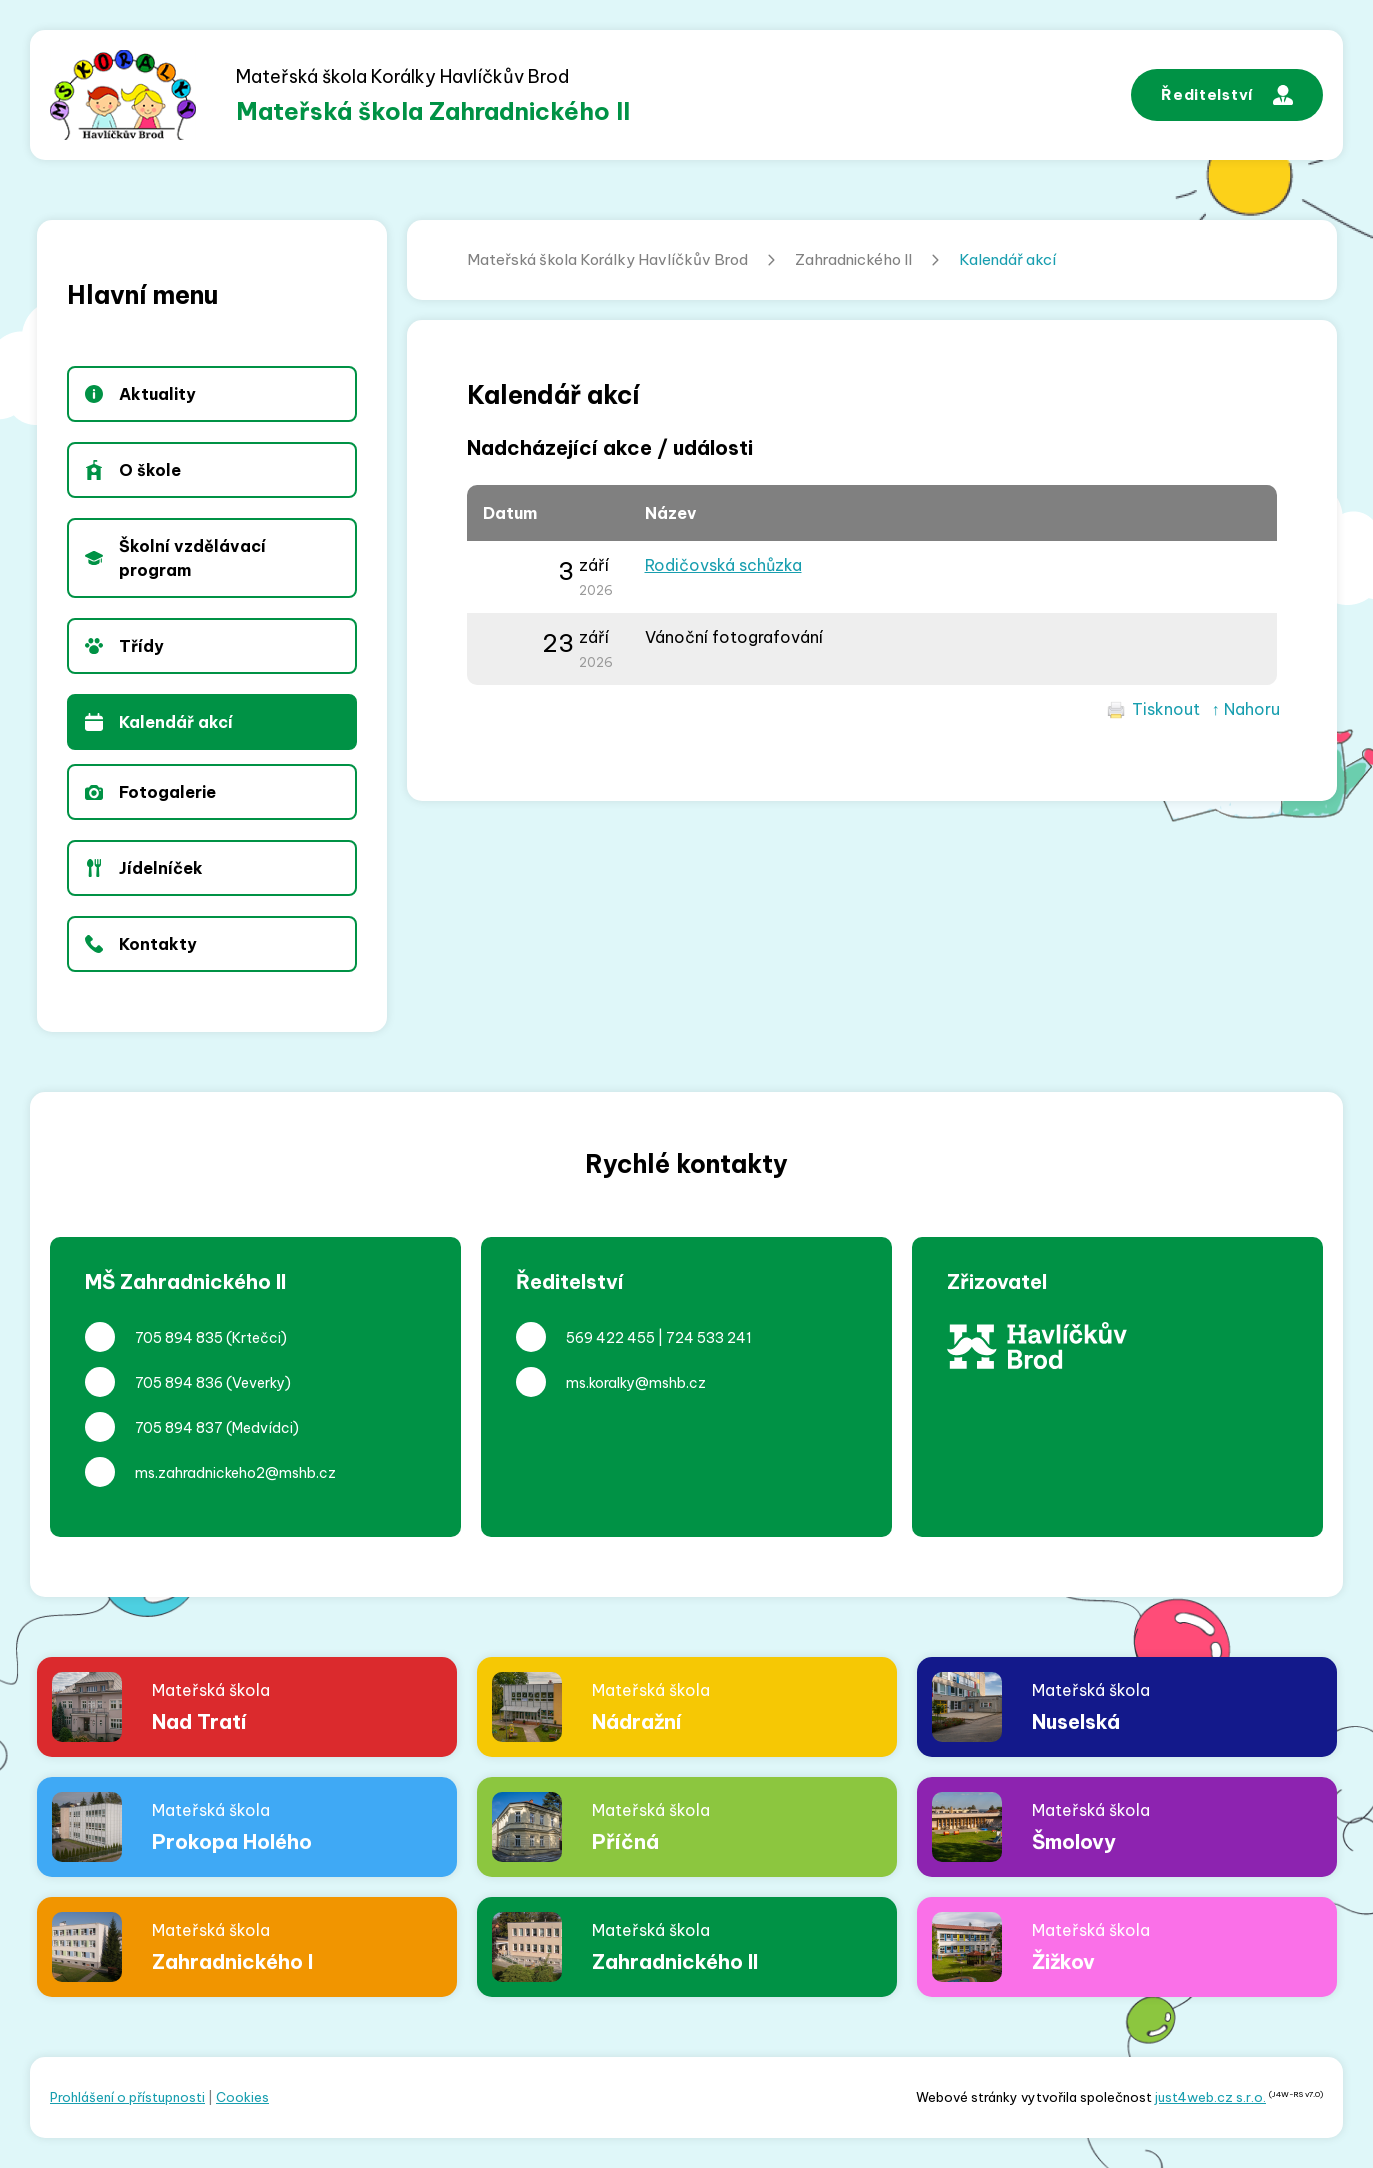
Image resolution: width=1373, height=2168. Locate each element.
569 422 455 (610, 1338)
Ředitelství (1227, 95)
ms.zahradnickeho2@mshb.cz (235, 1473)
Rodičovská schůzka (723, 565)
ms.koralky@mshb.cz (636, 1383)
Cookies (242, 2097)
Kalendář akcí (1007, 259)
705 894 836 (179, 1383)
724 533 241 (709, 1338)
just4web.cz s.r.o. (1210, 2097)
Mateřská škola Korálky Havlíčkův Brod (607, 259)
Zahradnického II (853, 259)
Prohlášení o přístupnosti (127, 2097)
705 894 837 (179, 1428)
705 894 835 (179, 1338)
